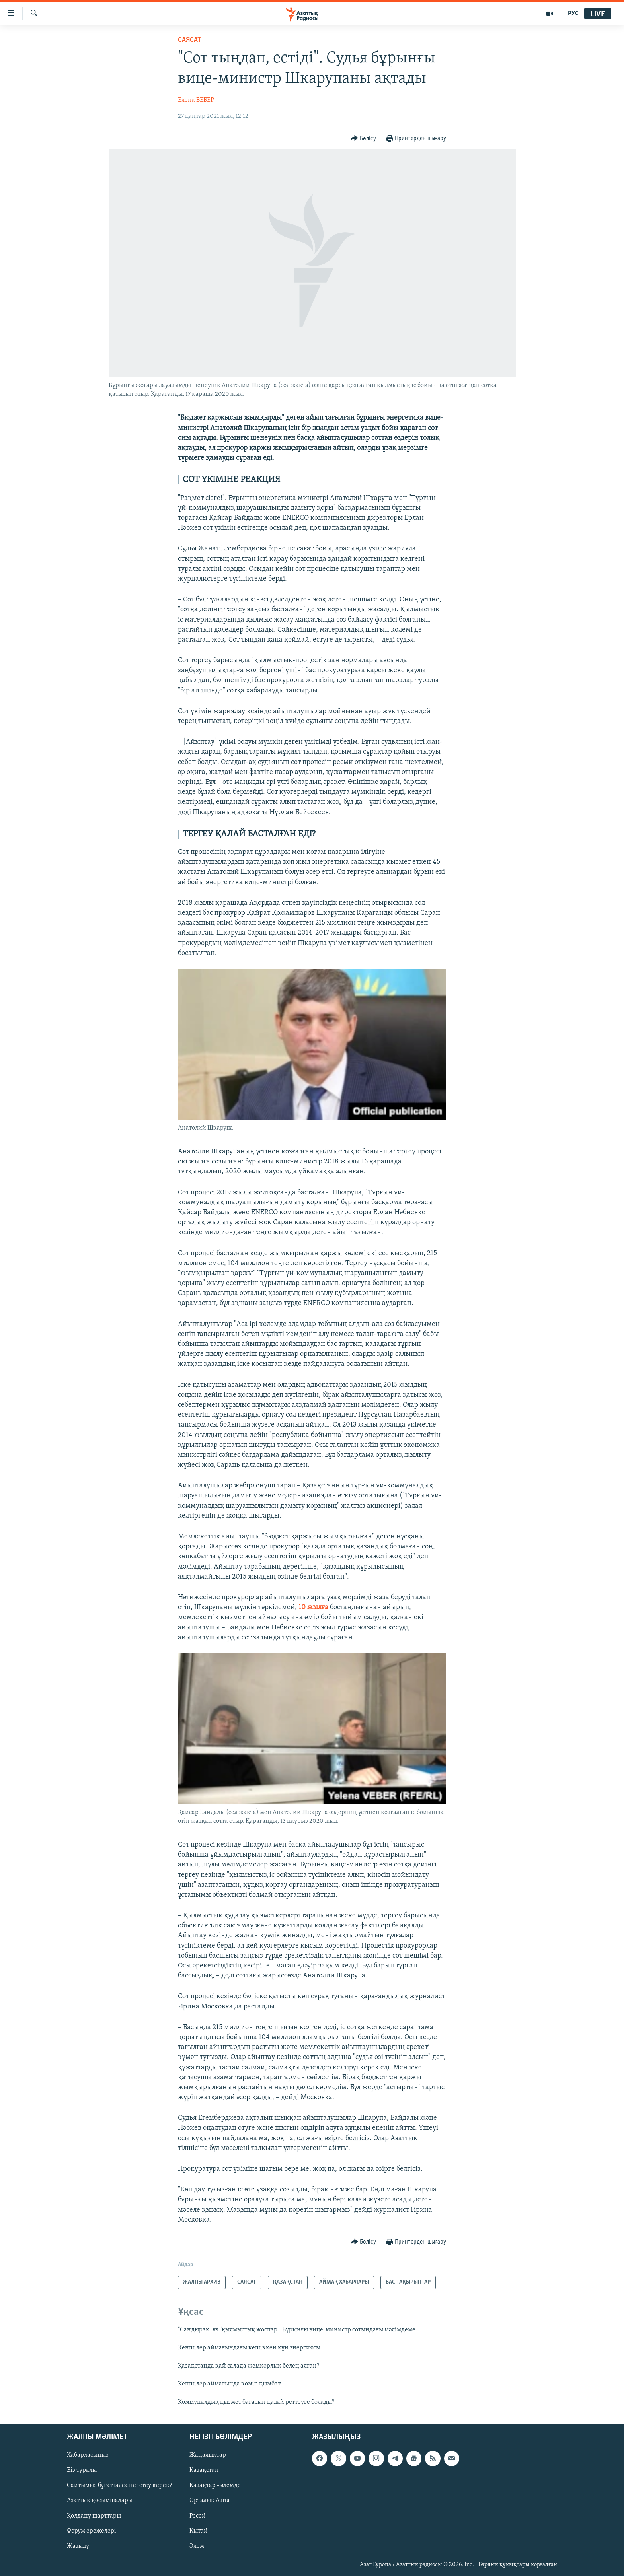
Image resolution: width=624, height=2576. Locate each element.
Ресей (197, 2515)
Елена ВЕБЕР (196, 100)
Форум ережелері (91, 2531)
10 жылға (313, 1607)
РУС (573, 13)
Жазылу (78, 2546)
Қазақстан (204, 2470)
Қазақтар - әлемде (215, 2485)
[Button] (363, 138)
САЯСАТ (189, 40)
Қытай (198, 2531)
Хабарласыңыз (88, 2455)
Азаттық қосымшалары (100, 2500)
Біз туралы (82, 2470)
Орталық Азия (209, 2500)
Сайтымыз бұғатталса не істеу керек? (119, 2485)
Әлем (196, 2546)
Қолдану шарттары (94, 2515)
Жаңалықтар (207, 2455)
